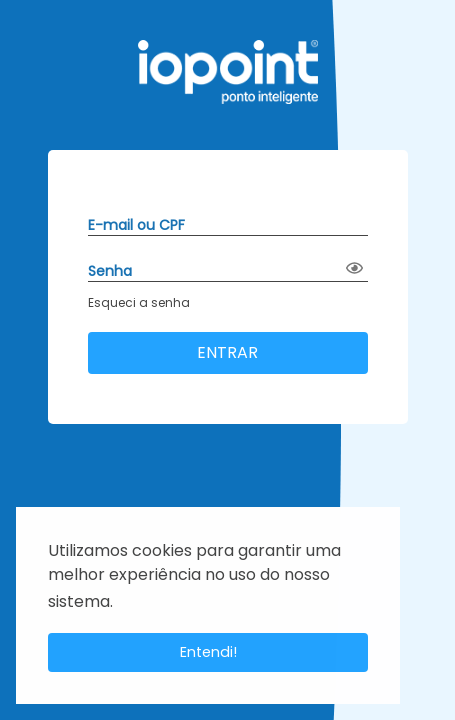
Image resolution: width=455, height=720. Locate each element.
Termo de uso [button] (169, 602)
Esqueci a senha (139, 302)
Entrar (227, 352)
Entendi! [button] (208, 652)
